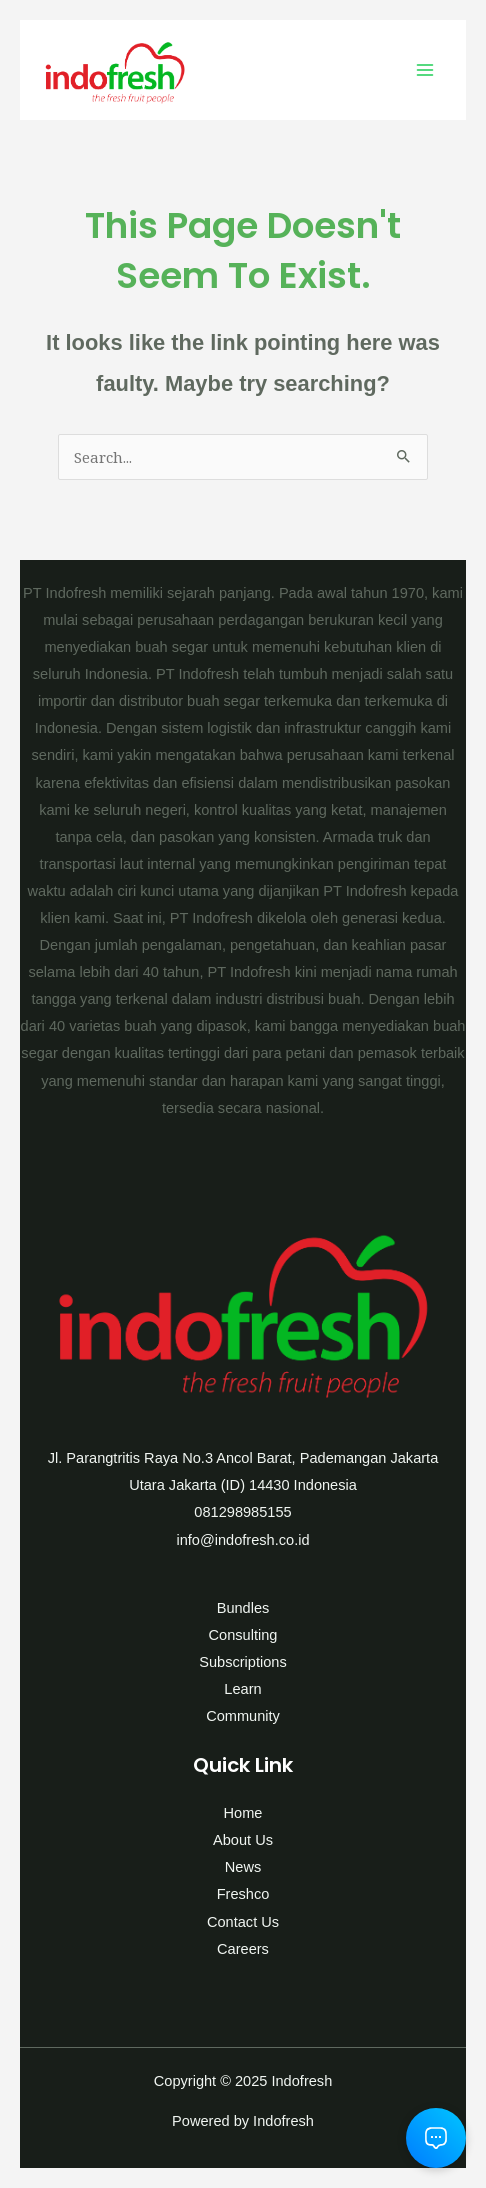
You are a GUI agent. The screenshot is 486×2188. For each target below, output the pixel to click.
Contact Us (243, 1922)
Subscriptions (243, 1662)
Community (243, 1716)
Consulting (243, 1635)
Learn (242, 1689)
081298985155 (242, 1512)
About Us (243, 1840)
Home (243, 1813)
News (243, 1867)
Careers (243, 1949)
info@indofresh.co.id (242, 1540)
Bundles (243, 1608)
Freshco (243, 1894)
